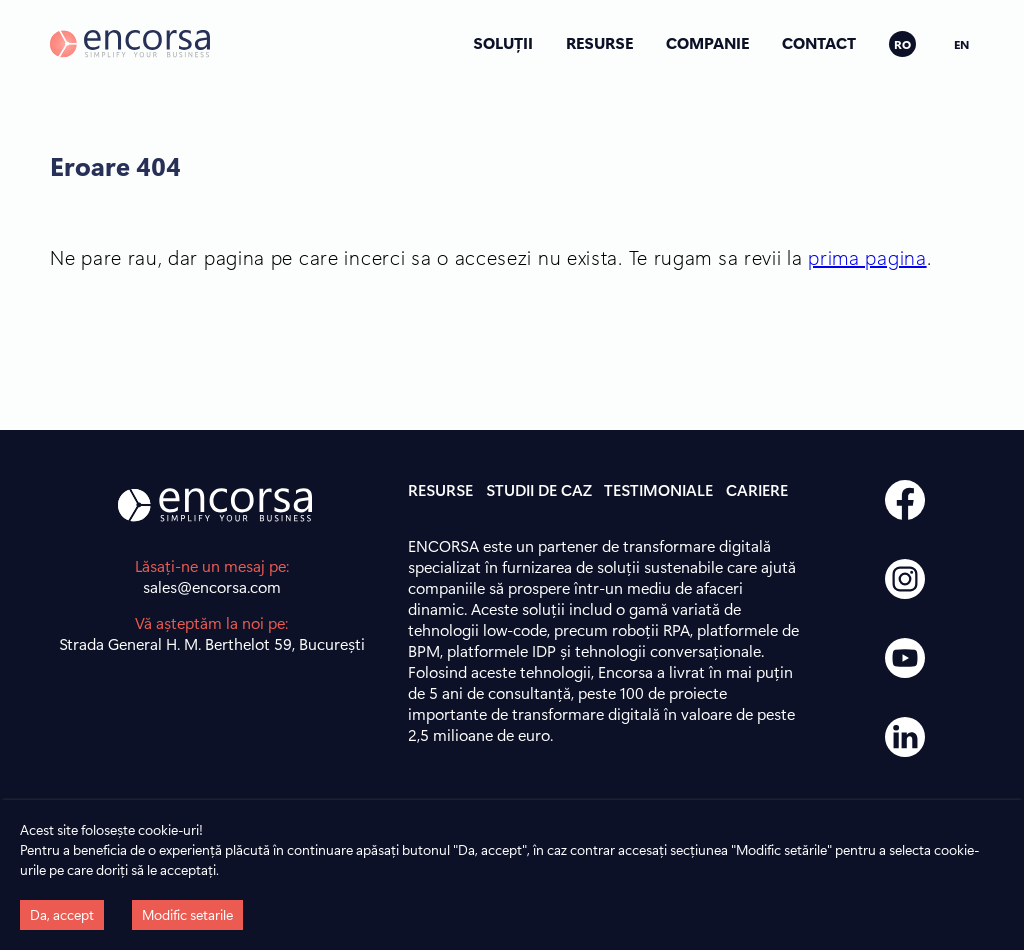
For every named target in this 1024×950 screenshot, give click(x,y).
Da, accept (62, 914)
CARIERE (757, 489)
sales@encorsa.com (212, 586)
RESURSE (599, 42)
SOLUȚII (503, 42)
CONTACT (819, 42)
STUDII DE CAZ (539, 489)
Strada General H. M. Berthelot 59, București (212, 643)
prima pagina (867, 256)
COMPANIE (707, 42)
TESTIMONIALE (658, 489)
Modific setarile (187, 914)
